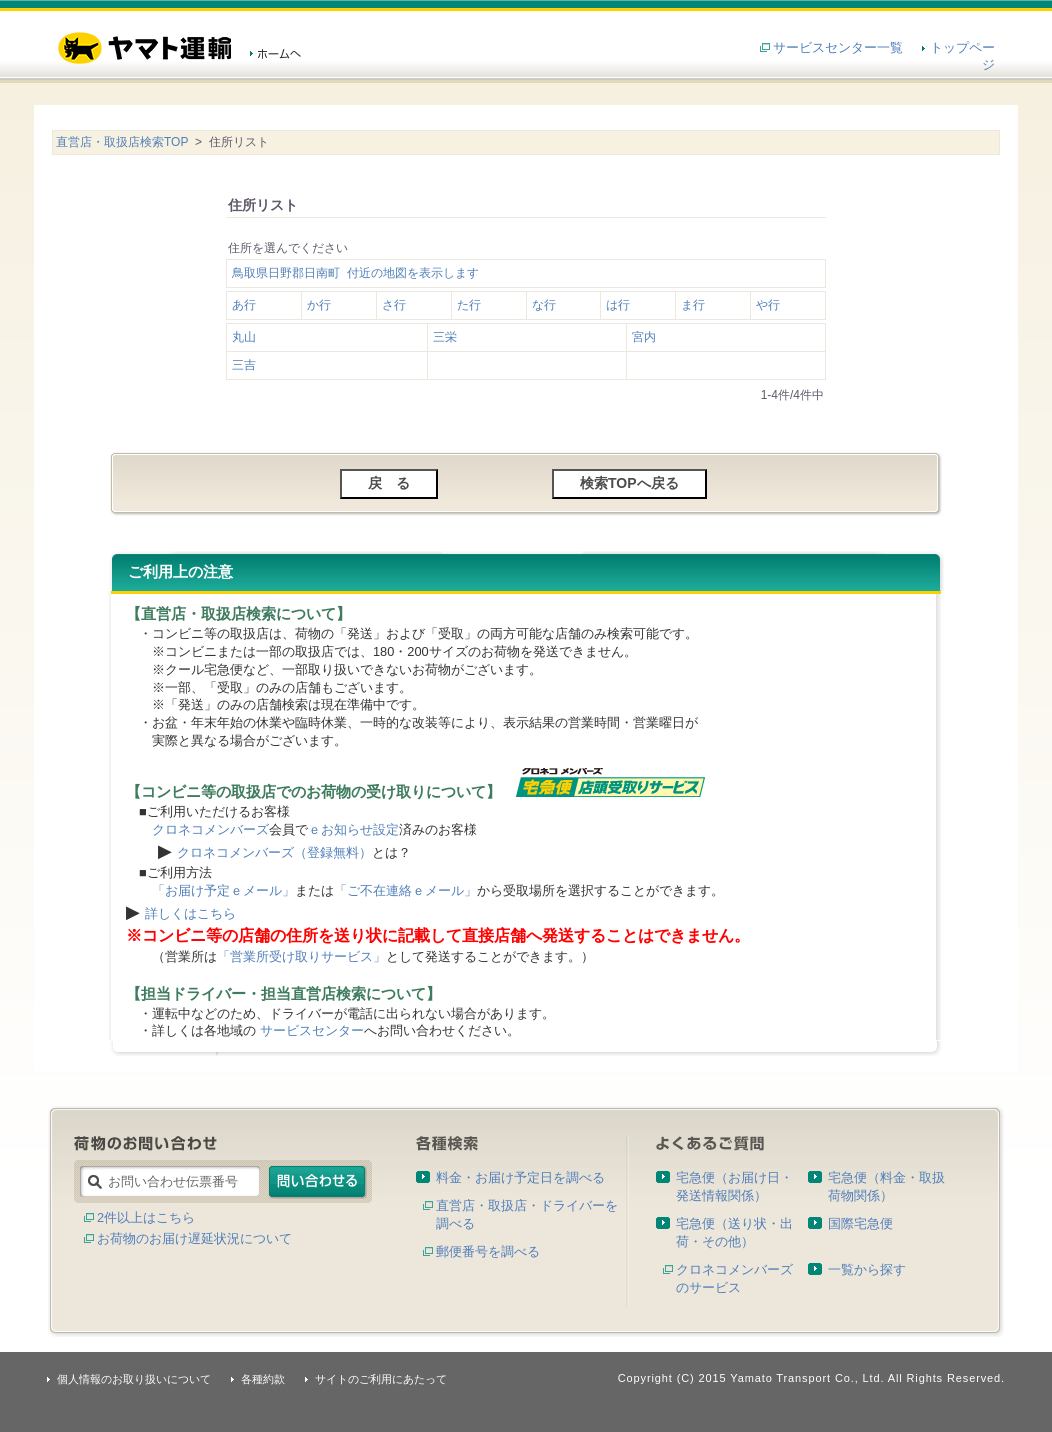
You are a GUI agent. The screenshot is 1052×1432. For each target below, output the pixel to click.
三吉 (244, 365)
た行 (469, 305)
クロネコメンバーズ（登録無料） (274, 852)
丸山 (244, 337)
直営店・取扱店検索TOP (122, 142)
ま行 (693, 305)
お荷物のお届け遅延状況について (194, 1238)
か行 (319, 305)
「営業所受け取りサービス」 (301, 956)
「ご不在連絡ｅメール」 (405, 890)
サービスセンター (312, 1030)
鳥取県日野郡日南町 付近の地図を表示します (355, 273)
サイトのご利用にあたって (381, 1379)
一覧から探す (867, 1269)
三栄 (445, 337)
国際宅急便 (860, 1223)
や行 (768, 305)
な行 (544, 305)
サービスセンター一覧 (838, 47)
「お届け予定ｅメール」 (223, 890)
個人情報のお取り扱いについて (134, 1379)
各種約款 (263, 1379)
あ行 (244, 305)
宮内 (644, 337)
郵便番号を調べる (488, 1251)
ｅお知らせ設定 (353, 829)
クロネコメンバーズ (210, 829)
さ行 (394, 305)
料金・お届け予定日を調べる (520, 1177)
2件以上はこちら (146, 1217)
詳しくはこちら (190, 913)
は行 (618, 305)
